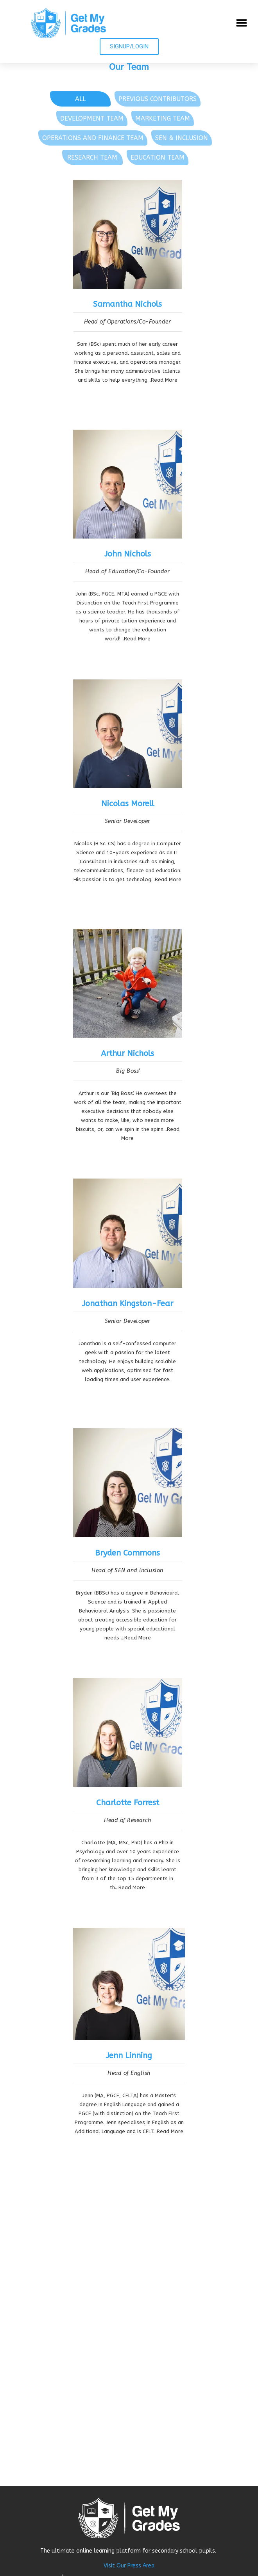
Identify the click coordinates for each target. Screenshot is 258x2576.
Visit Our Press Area (129, 2565)
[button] (241, 23)
